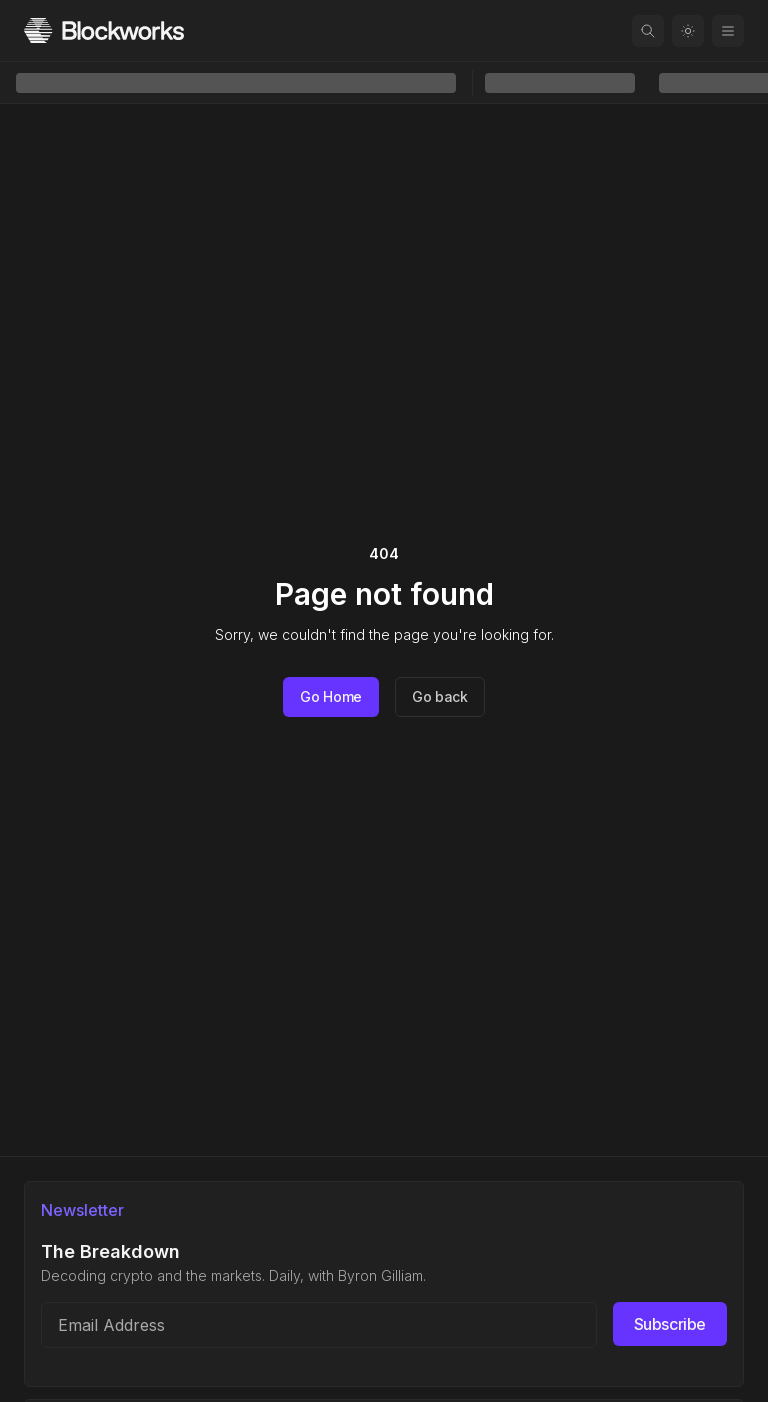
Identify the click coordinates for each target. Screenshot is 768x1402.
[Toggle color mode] (688, 31)
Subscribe (670, 1324)
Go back (440, 696)
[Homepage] (104, 30)
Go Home (331, 696)
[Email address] (319, 1325)
